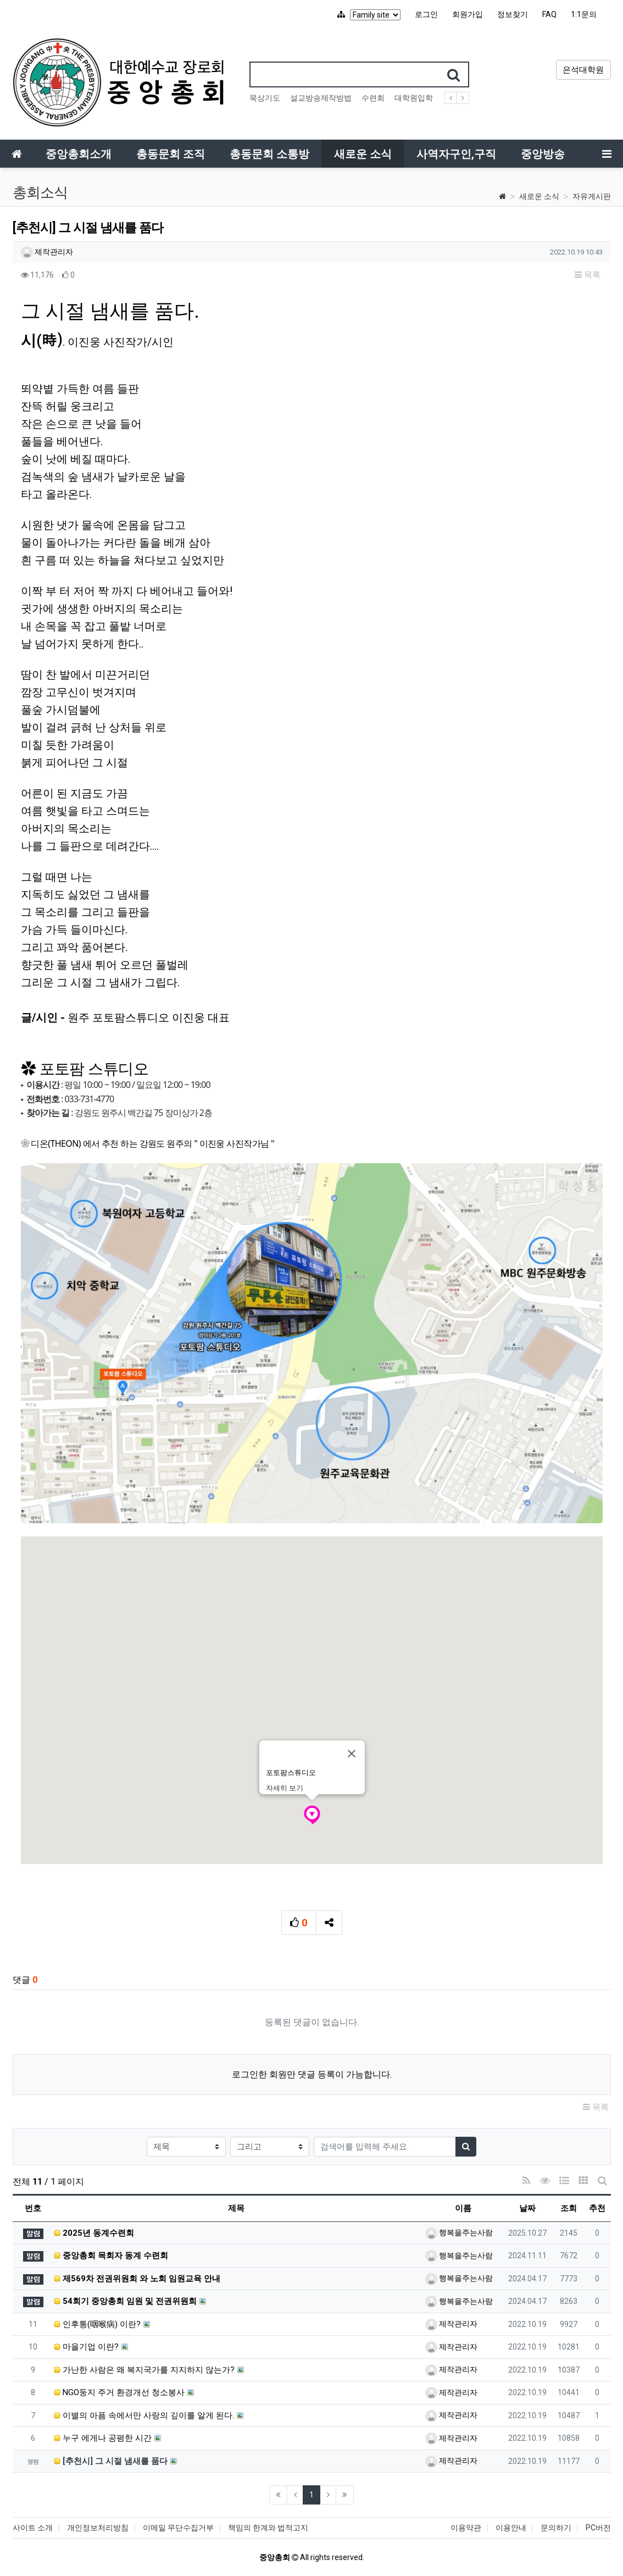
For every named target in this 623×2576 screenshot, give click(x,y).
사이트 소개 (33, 2527)
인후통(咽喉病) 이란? (97, 2324)
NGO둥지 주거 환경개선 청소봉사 (119, 2392)
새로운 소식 (539, 196)
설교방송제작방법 (321, 97)
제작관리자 (47, 251)
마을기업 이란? (86, 2347)
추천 (597, 2208)
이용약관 (465, 2527)
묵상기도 (264, 97)
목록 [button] (587, 275)
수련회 (373, 97)
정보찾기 (512, 14)
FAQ (549, 14)
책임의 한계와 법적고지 (268, 2527)
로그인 (426, 14)
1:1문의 (584, 14)
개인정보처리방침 (98, 2527)
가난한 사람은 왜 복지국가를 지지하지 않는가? (144, 2370)
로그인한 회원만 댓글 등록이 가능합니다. (312, 2074)
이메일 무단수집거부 (178, 2527)
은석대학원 (583, 70)
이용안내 (511, 2527)
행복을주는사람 (459, 2232)
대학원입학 (413, 97)
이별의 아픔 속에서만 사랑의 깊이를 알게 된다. (144, 2415)
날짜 (527, 2208)
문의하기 (556, 2527)
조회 (568, 2208)
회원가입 (467, 14)
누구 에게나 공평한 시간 (103, 2438)
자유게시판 (591, 196)
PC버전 (598, 2527)
